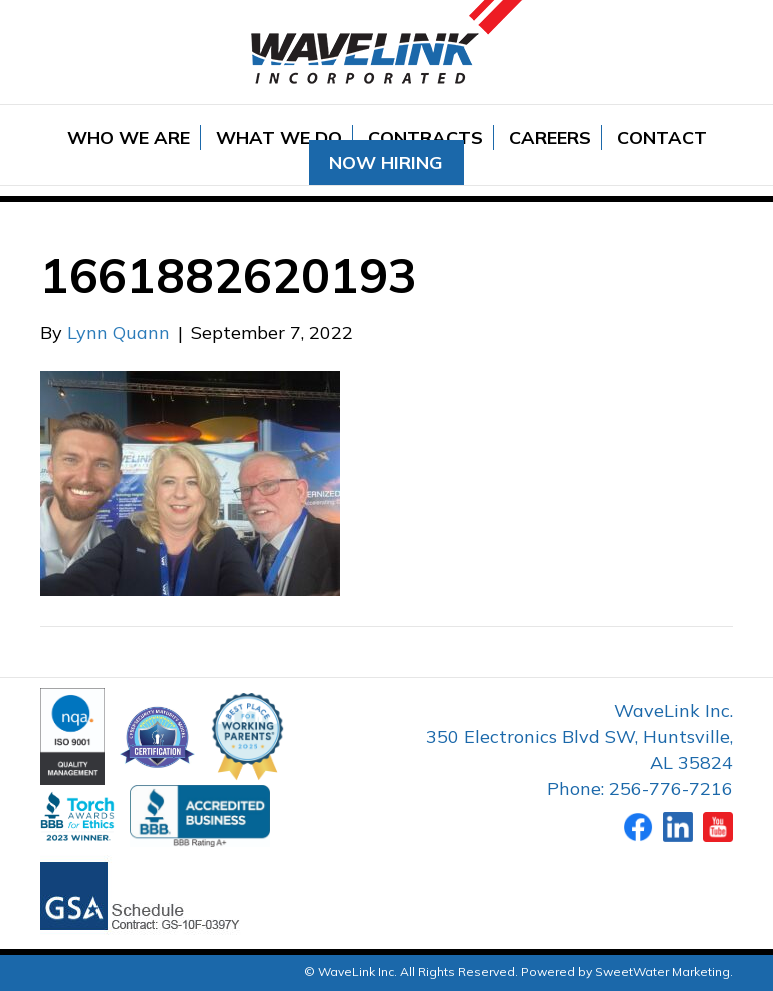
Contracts (425, 137)
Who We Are (128, 137)
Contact (662, 137)
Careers (550, 137)
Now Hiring (386, 162)
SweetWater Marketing (662, 971)
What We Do (279, 137)
